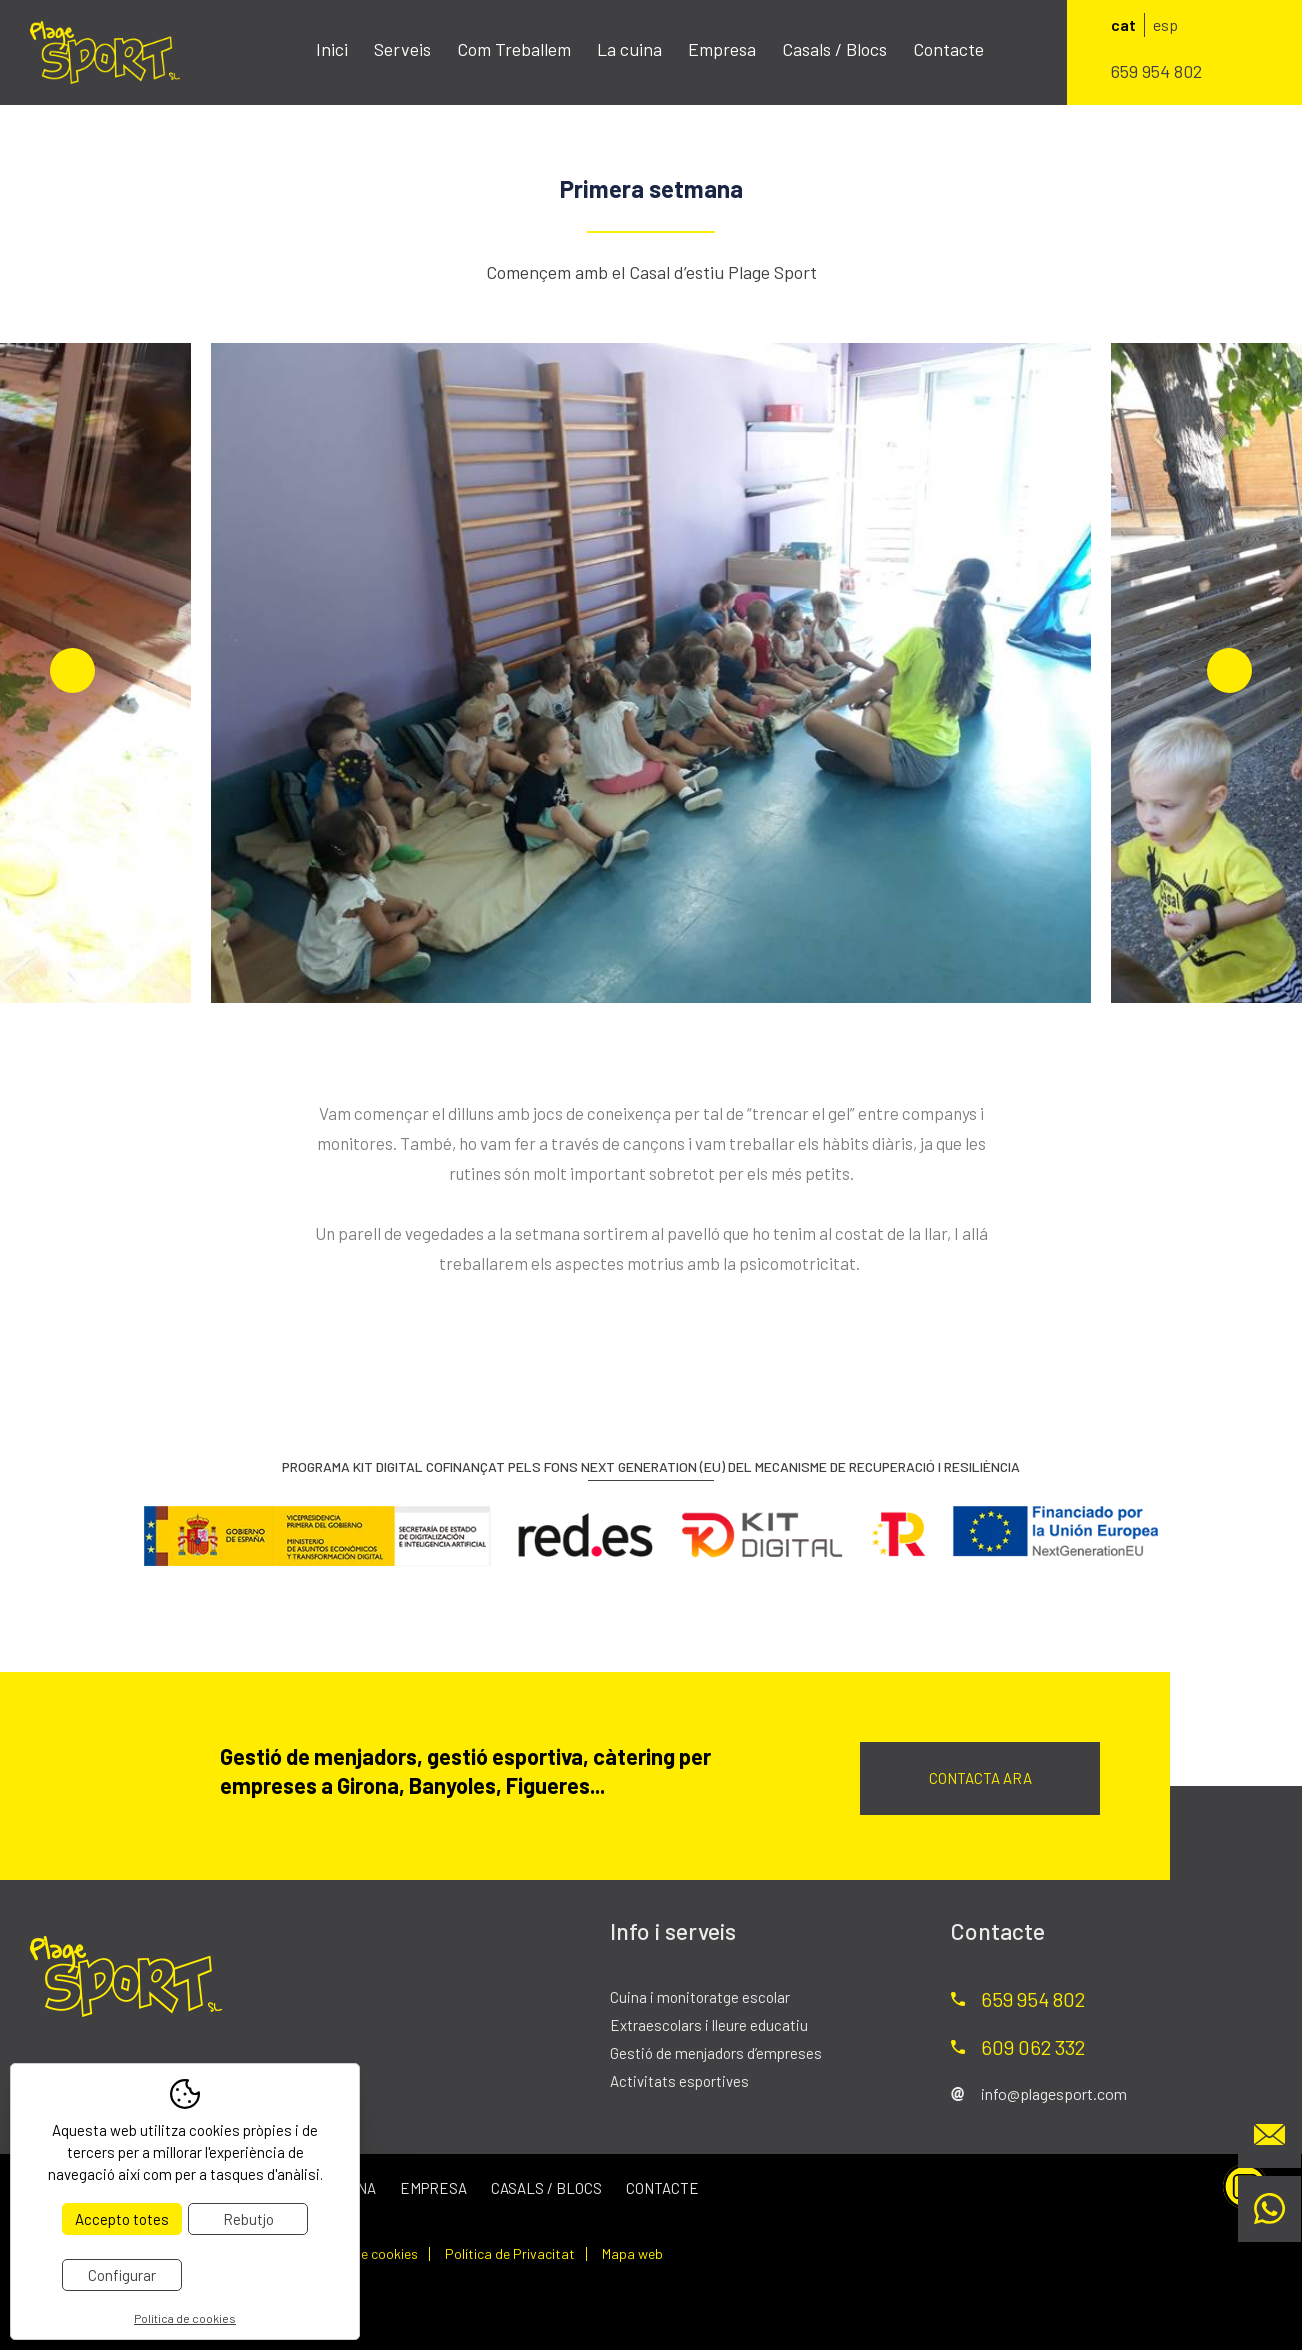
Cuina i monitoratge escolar (700, 1997)
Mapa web (632, 2254)
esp (1165, 24)
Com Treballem (514, 49)
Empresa (722, 49)
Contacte (948, 49)
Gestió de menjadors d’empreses (716, 2053)
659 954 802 (1156, 71)
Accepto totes (122, 2219)
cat (1123, 24)
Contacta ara (980, 1778)
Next (1229, 670)
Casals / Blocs (834, 49)
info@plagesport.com (1054, 2093)
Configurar (122, 2275)
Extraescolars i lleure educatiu (709, 2025)
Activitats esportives (679, 2081)
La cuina (629, 49)
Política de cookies (360, 2254)
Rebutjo (248, 2219)
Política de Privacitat (510, 2254)
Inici (332, 49)
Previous (72, 670)
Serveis (402, 49)
